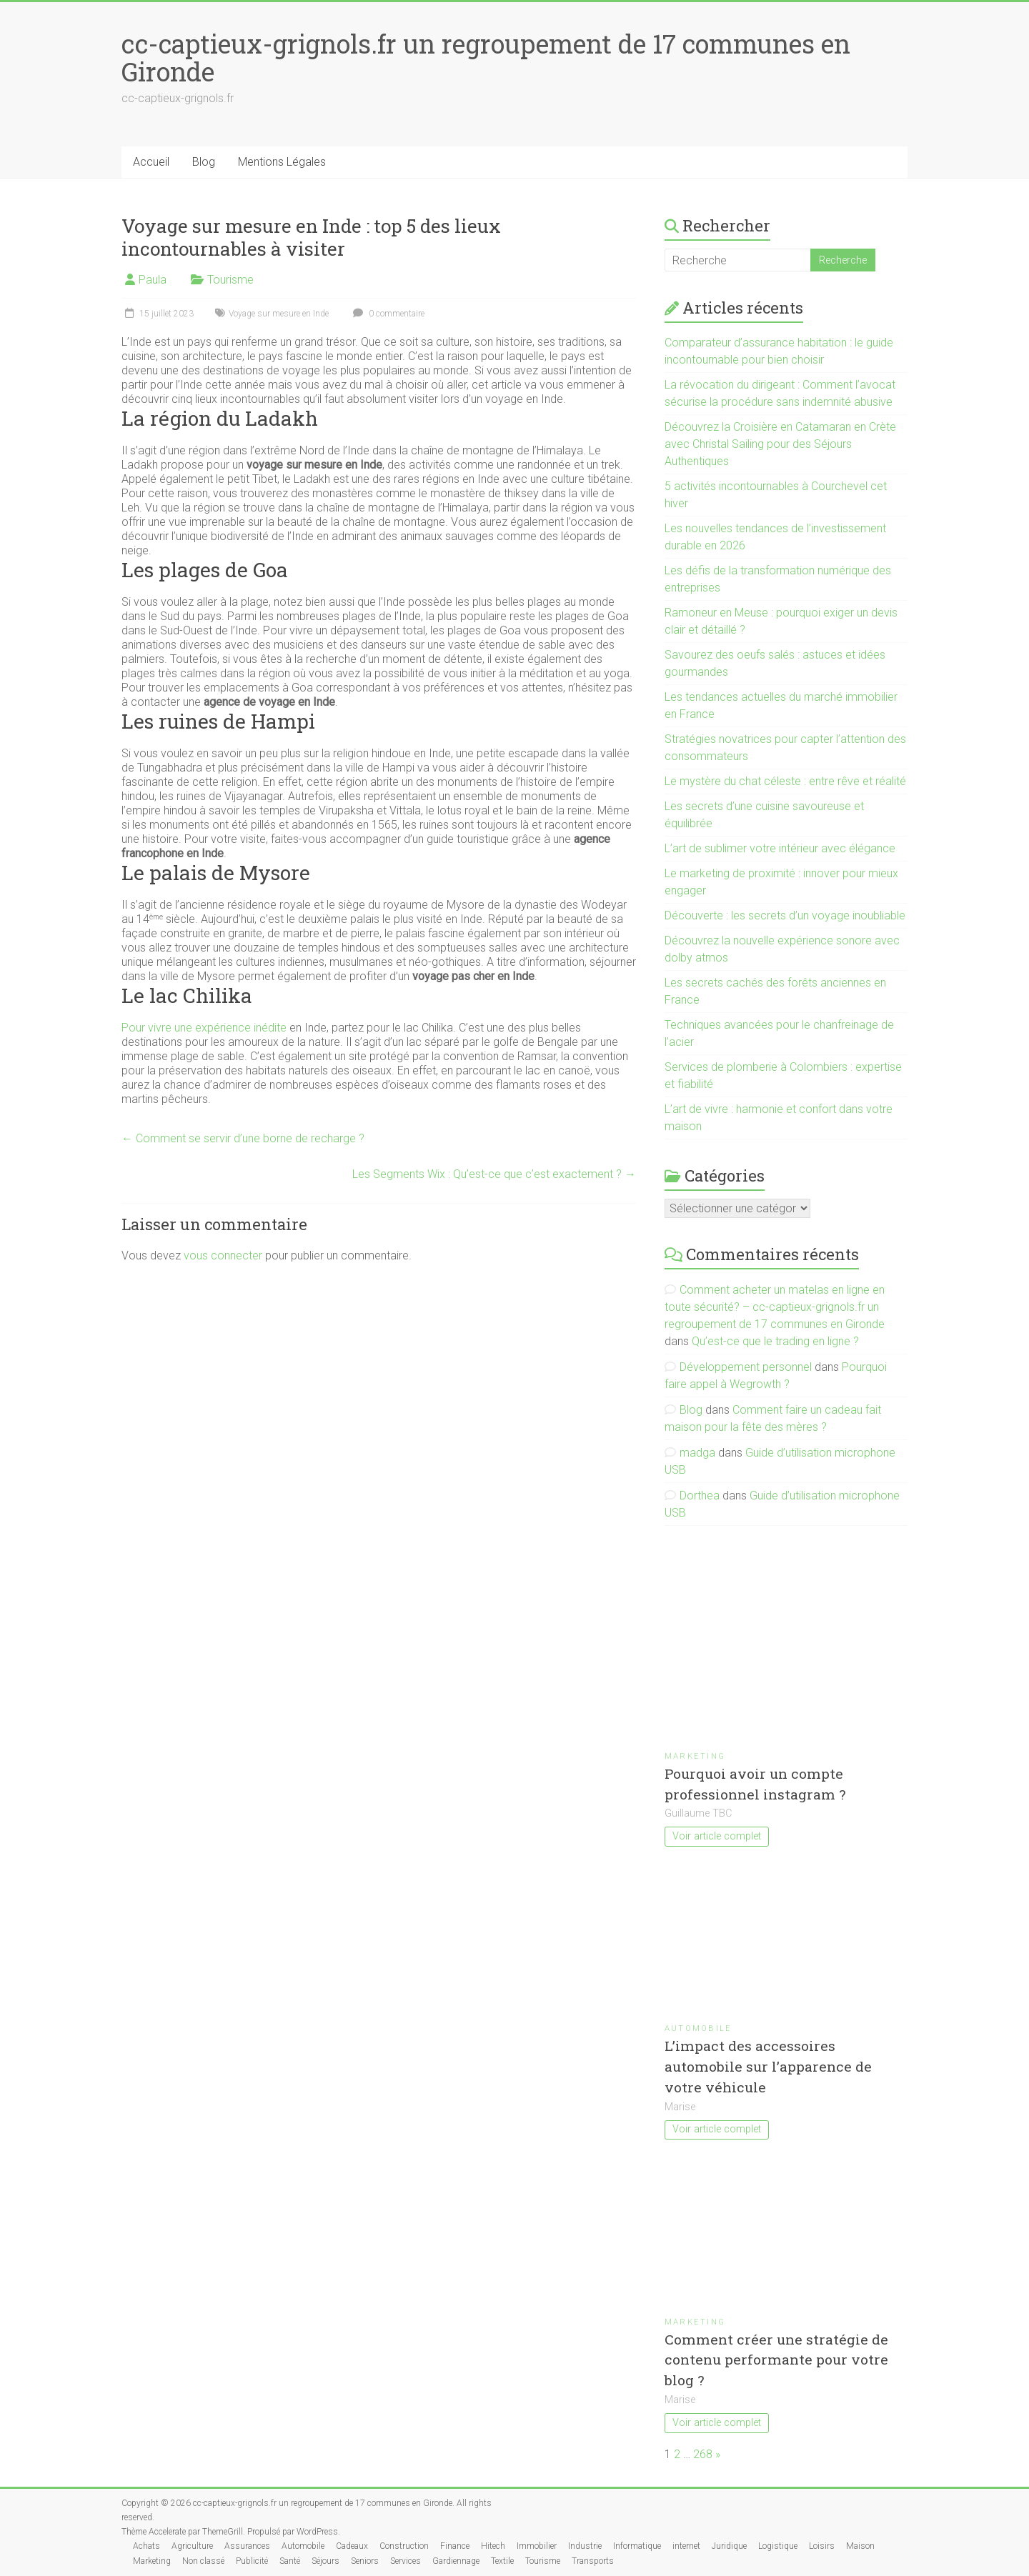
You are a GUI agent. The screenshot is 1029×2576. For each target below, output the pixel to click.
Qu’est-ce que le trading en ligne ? (775, 1341)
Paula (152, 279)
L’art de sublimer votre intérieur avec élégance (780, 848)
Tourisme (230, 279)
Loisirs (822, 2546)
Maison (860, 2546)
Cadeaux (352, 2546)
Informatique (637, 2546)
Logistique (777, 2546)
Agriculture (192, 2546)
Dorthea (700, 1495)
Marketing (695, 1756)
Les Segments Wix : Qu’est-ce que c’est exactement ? (494, 1174)
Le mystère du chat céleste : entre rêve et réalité (785, 781)
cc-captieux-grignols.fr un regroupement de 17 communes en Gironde (485, 57)
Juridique (729, 2546)
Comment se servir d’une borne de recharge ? (242, 1138)
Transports (593, 2561)
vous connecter (223, 1255)
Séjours (325, 2561)
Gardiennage (455, 2561)
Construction (404, 2546)
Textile (502, 2561)
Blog (203, 162)
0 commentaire (386, 314)
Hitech (493, 2546)
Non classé (203, 2561)
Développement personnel (746, 1367)
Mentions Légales (282, 162)
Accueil (151, 162)
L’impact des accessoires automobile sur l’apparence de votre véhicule (768, 2066)
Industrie (585, 2546)
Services (405, 2561)
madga (697, 1452)
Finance (454, 2546)
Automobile (698, 2028)
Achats (146, 2546)
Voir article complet (716, 1836)
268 (702, 2454)
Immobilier (537, 2546)
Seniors (365, 2561)
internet (686, 2546)
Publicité (252, 2561)
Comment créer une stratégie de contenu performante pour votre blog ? (776, 2360)
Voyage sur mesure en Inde (279, 314)
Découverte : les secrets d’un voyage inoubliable (785, 915)
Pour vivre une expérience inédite (204, 1027)
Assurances (247, 2546)
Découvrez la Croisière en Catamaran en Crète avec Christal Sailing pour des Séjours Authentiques (780, 444)
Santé (289, 2561)
